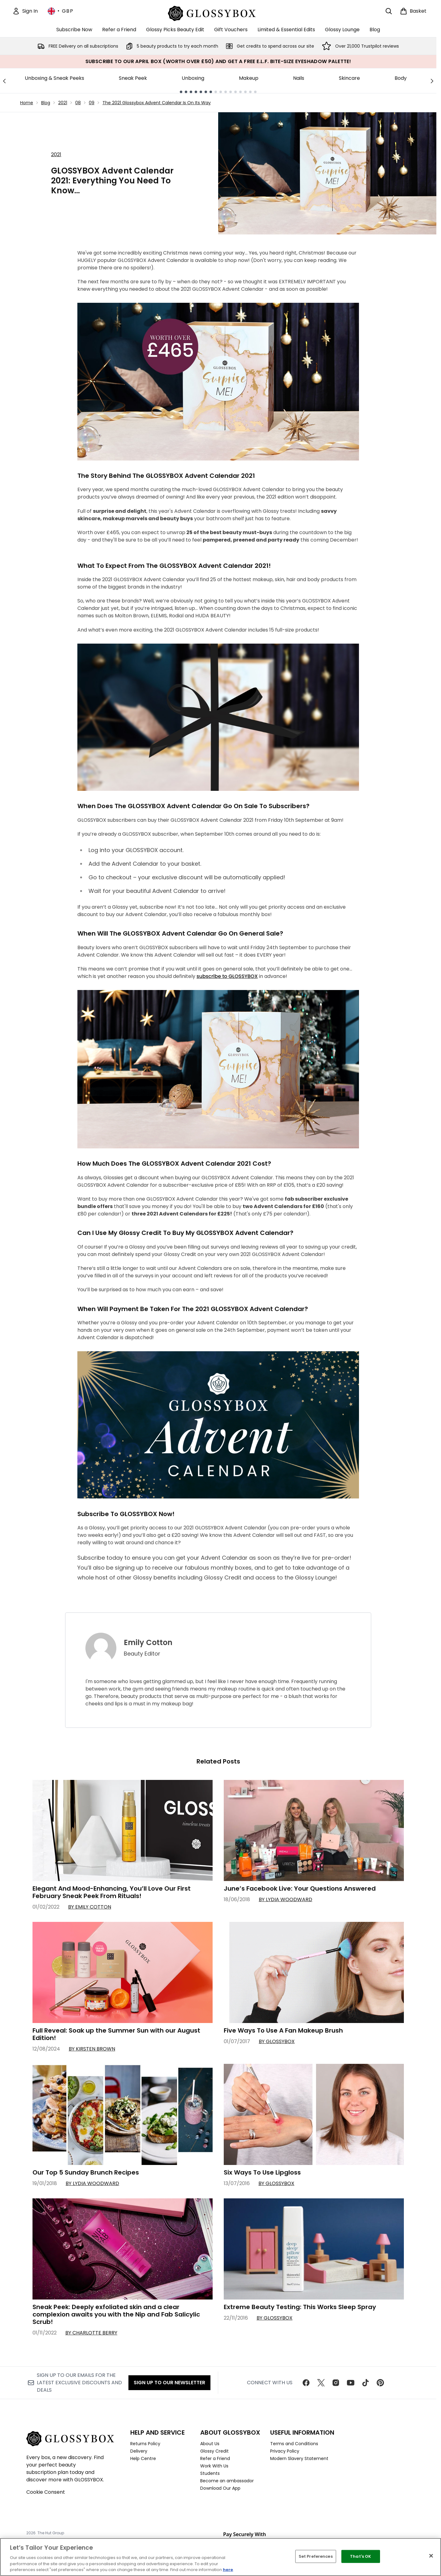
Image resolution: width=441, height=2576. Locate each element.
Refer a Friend (215, 2458)
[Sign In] (25, 11)
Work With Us (214, 2466)
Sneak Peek (133, 78)
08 (78, 103)
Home (26, 103)
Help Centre (143, 2458)
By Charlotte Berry (91, 2332)
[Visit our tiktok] (365, 2382)
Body (401, 78)
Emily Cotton (148, 1643)
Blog (45, 103)
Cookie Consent (45, 2492)
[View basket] (413, 11)
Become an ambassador (227, 2481)
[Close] (431, 2556)
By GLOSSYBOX (277, 2041)
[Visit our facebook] (306, 2382)
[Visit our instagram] (335, 2382)
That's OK (360, 2556)
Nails (298, 78)
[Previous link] (4, 81)
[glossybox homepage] (218, 12)
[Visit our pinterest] (380, 2382)
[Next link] (432, 81)
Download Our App (220, 2488)
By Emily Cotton (89, 1906)
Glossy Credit (214, 2451)
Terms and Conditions (294, 2444)
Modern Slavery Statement (299, 2458)
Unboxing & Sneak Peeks (54, 78)
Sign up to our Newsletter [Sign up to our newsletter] (169, 2382)
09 (91, 103)
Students (210, 2473)
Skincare (349, 78)
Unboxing (193, 78)
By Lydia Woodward (285, 1899)
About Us (209, 2444)
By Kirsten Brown (92, 2048)
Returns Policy (145, 2444)
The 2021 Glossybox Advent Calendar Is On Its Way (156, 103)
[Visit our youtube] (350, 2382)
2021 (62, 103)
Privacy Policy (284, 2451)
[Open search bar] (388, 11)
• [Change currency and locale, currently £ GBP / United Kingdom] (60, 11)
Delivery (138, 2451)
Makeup (248, 78)
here (228, 2570)
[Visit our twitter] (320, 2382)
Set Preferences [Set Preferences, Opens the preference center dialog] (316, 2556)
